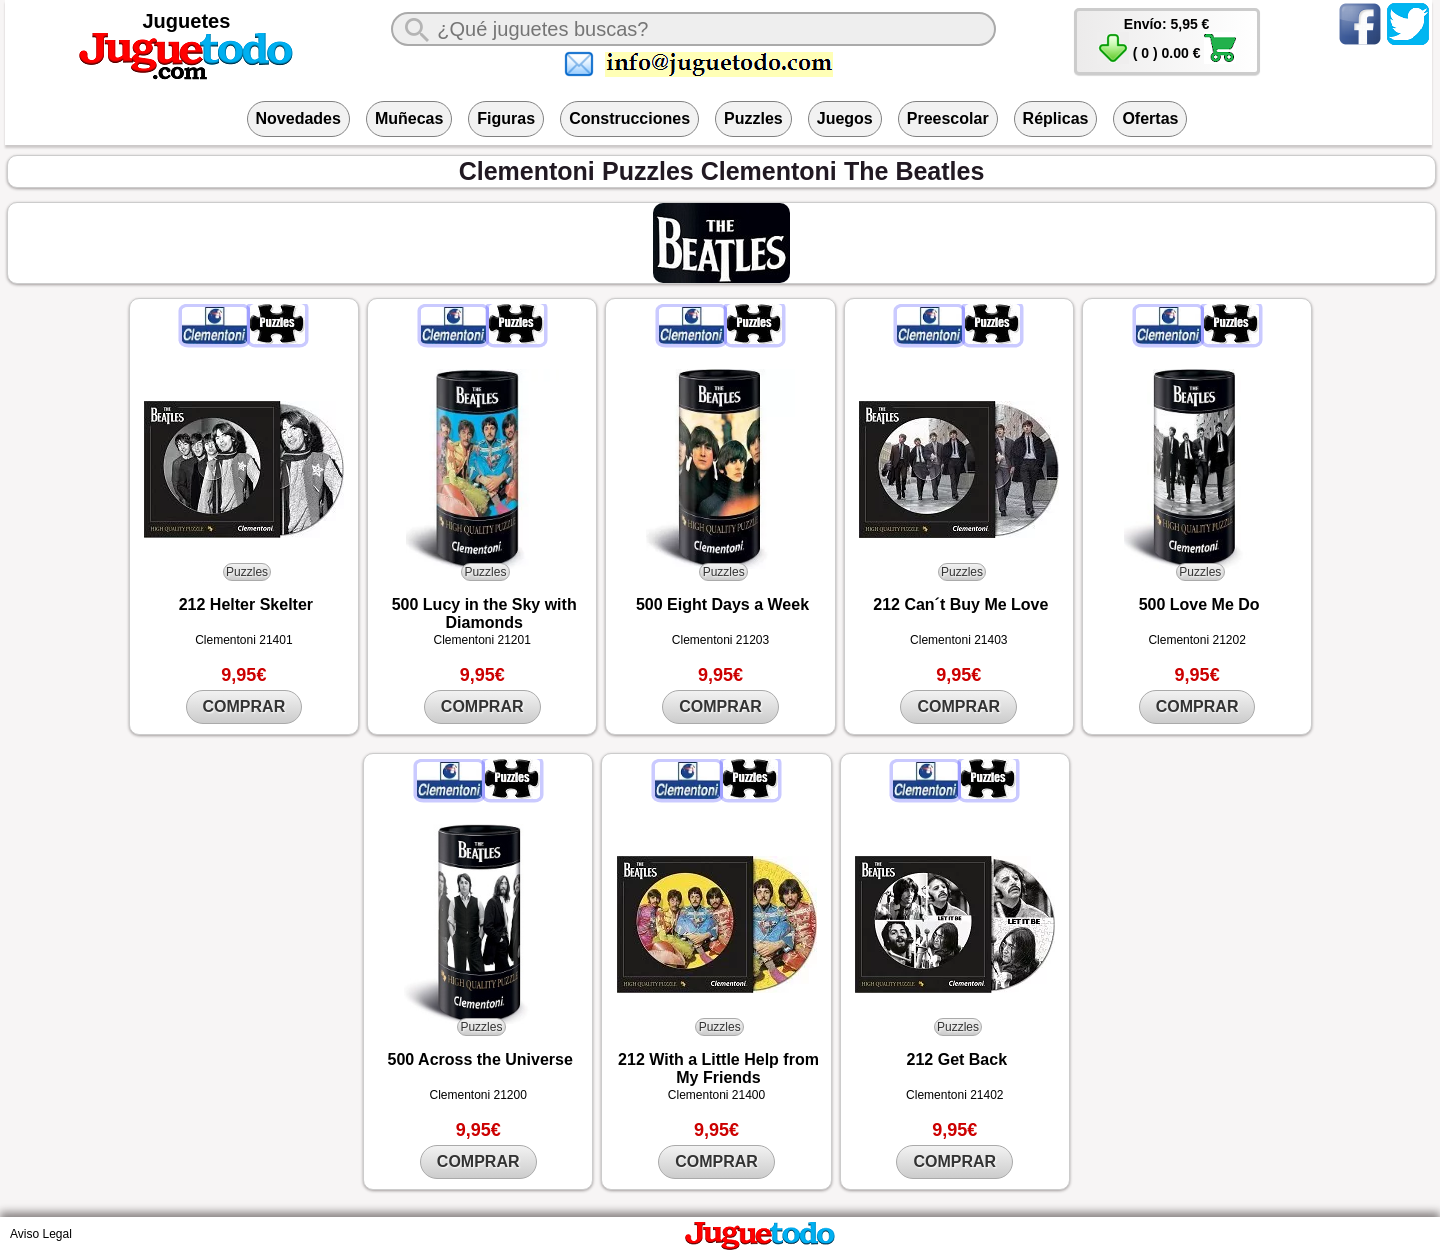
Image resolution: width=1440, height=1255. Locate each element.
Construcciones (629, 118)
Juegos (845, 118)
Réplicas (1056, 118)
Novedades (298, 118)
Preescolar (948, 118)
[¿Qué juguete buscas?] (693, 29)
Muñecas (409, 118)
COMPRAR (244, 706)
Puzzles (753, 118)
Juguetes (187, 21)
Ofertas (1150, 118)
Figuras (506, 118)
